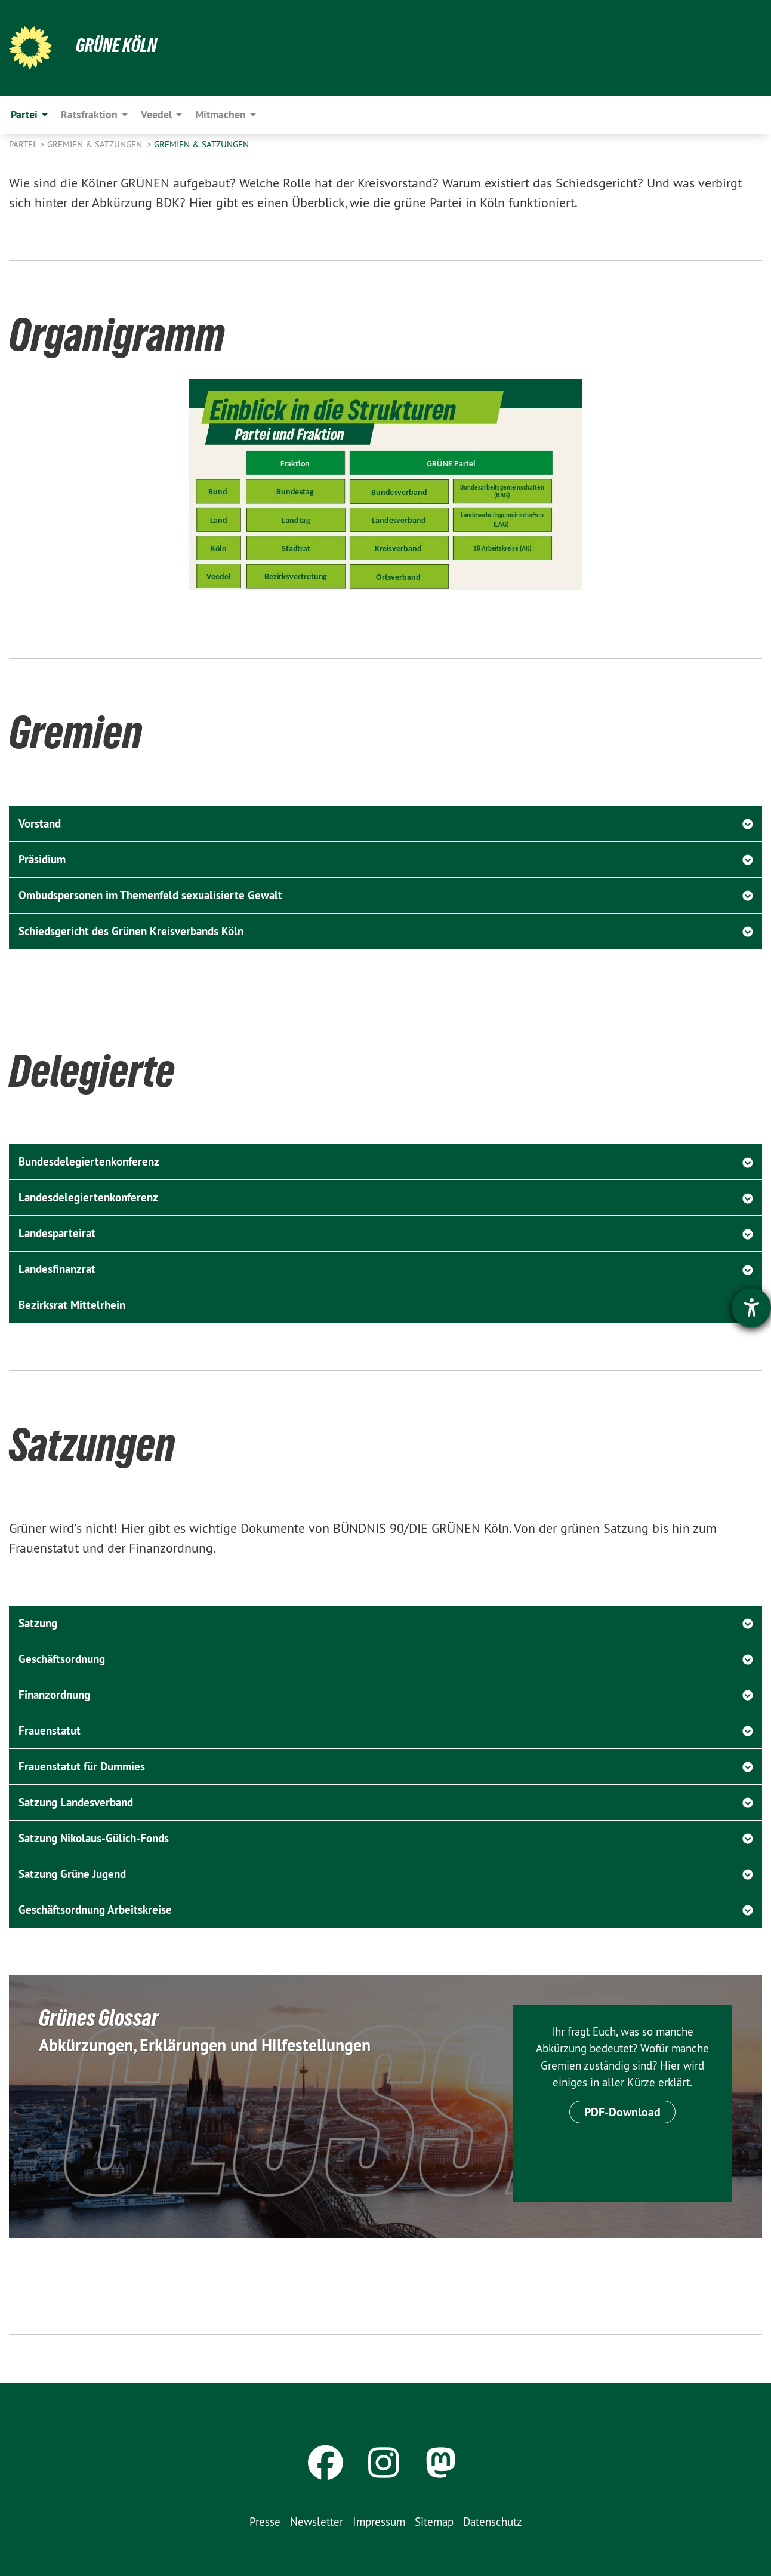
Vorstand (39, 823)
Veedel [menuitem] (156, 114)
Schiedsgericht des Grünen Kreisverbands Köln (130, 931)
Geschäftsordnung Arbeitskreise (95, 1909)
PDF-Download (622, 2112)
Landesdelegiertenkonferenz (88, 1197)
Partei (23, 144)
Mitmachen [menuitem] (220, 114)
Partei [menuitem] (24, 114)
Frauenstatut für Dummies (81, 1766)
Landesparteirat (56, 1233)
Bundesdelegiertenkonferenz (88, 1161)
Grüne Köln (116, 45)
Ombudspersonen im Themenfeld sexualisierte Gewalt (150, 895)
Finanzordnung (54, 1694)
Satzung (37, 1623)
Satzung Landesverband (75, 1802)
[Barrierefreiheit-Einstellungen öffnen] (751, 1307)
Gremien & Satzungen (95, 144)
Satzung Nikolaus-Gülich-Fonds (93, 1838)
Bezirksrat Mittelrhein (71, 1305)
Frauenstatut (49, 1730)
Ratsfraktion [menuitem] (89, 114)
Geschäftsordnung (61, 1659)
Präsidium (42, 859)
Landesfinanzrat (56, 1269)
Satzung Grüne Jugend (72, 1874)
